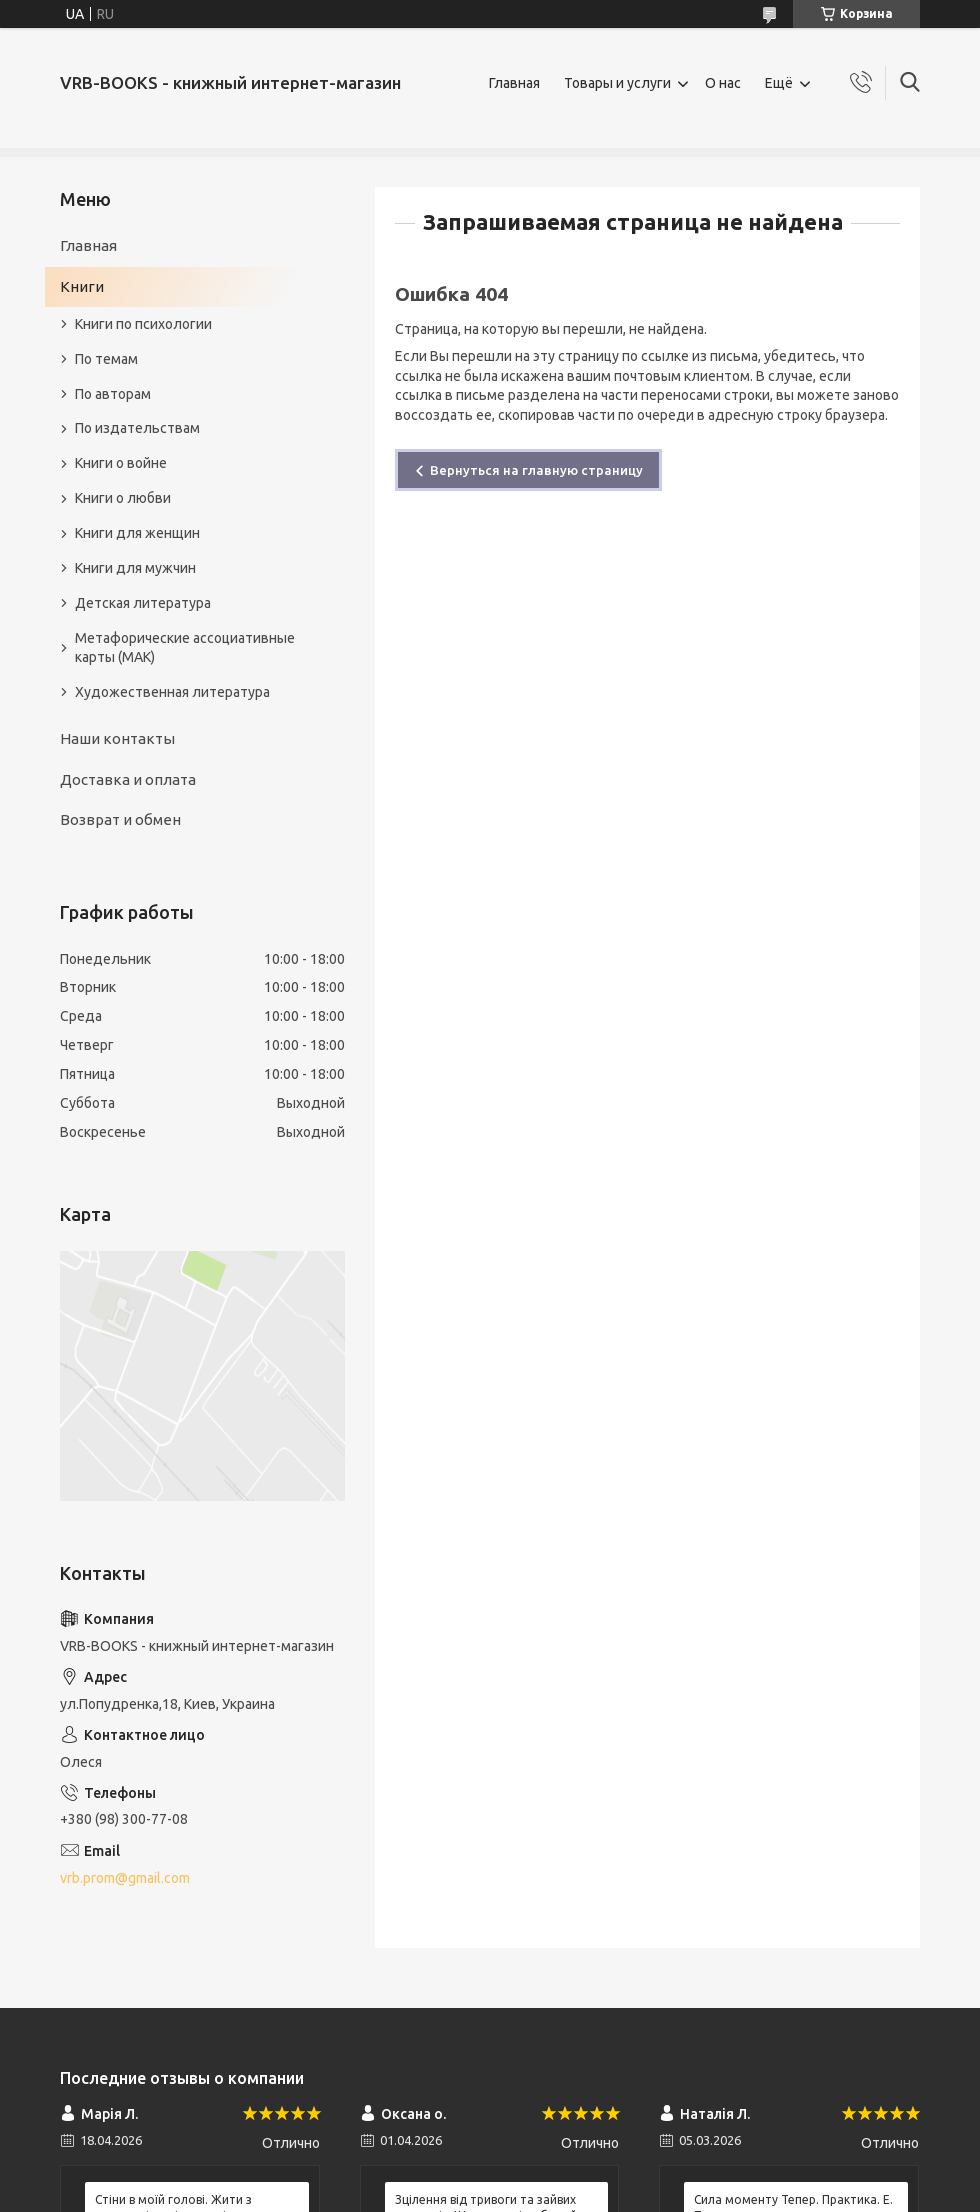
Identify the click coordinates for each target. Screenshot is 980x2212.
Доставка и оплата (128, 779)
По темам (106, 359)
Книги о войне (121, 463)
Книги (82, 286)
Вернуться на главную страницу (536, 470)
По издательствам (137, 428)
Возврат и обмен (120, 819)
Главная (514, 83)
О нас (723, 83)
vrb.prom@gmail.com (125, 1878)
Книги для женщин (137, 533)
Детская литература (143, 603)
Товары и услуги (617, 83)
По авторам (113, 394)
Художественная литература (172, 692)
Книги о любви (123, 498)
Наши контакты (117, 738)
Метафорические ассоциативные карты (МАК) (185, 647)
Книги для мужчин (135, 568)
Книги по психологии (143, 324)
